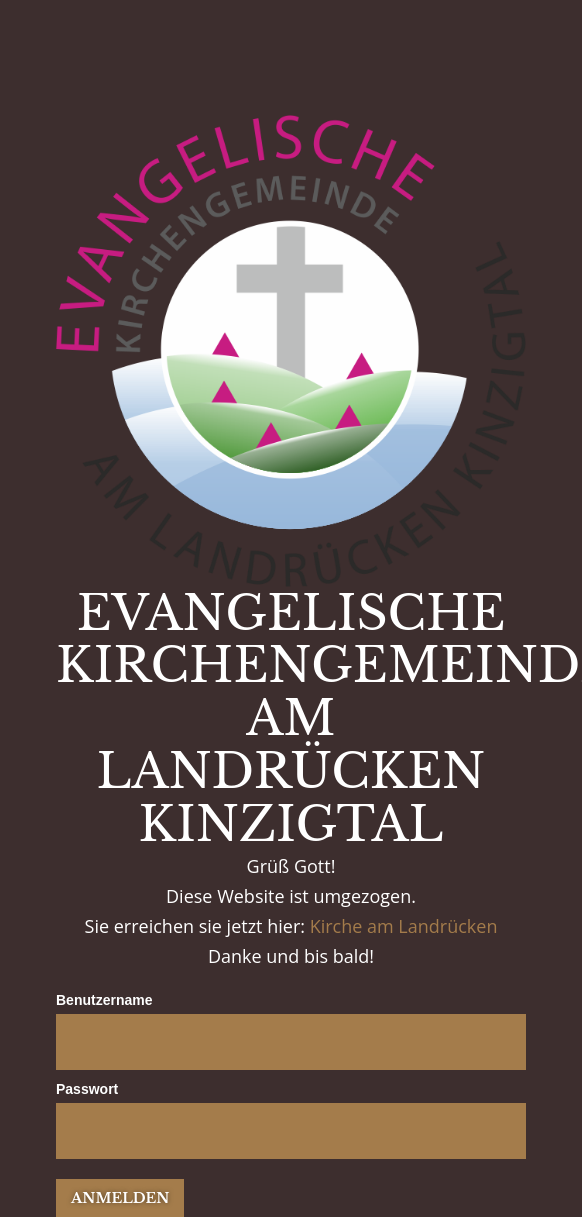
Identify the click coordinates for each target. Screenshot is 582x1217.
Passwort (87, 1089)
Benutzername (104, 1000)
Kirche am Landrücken (404, 926)
